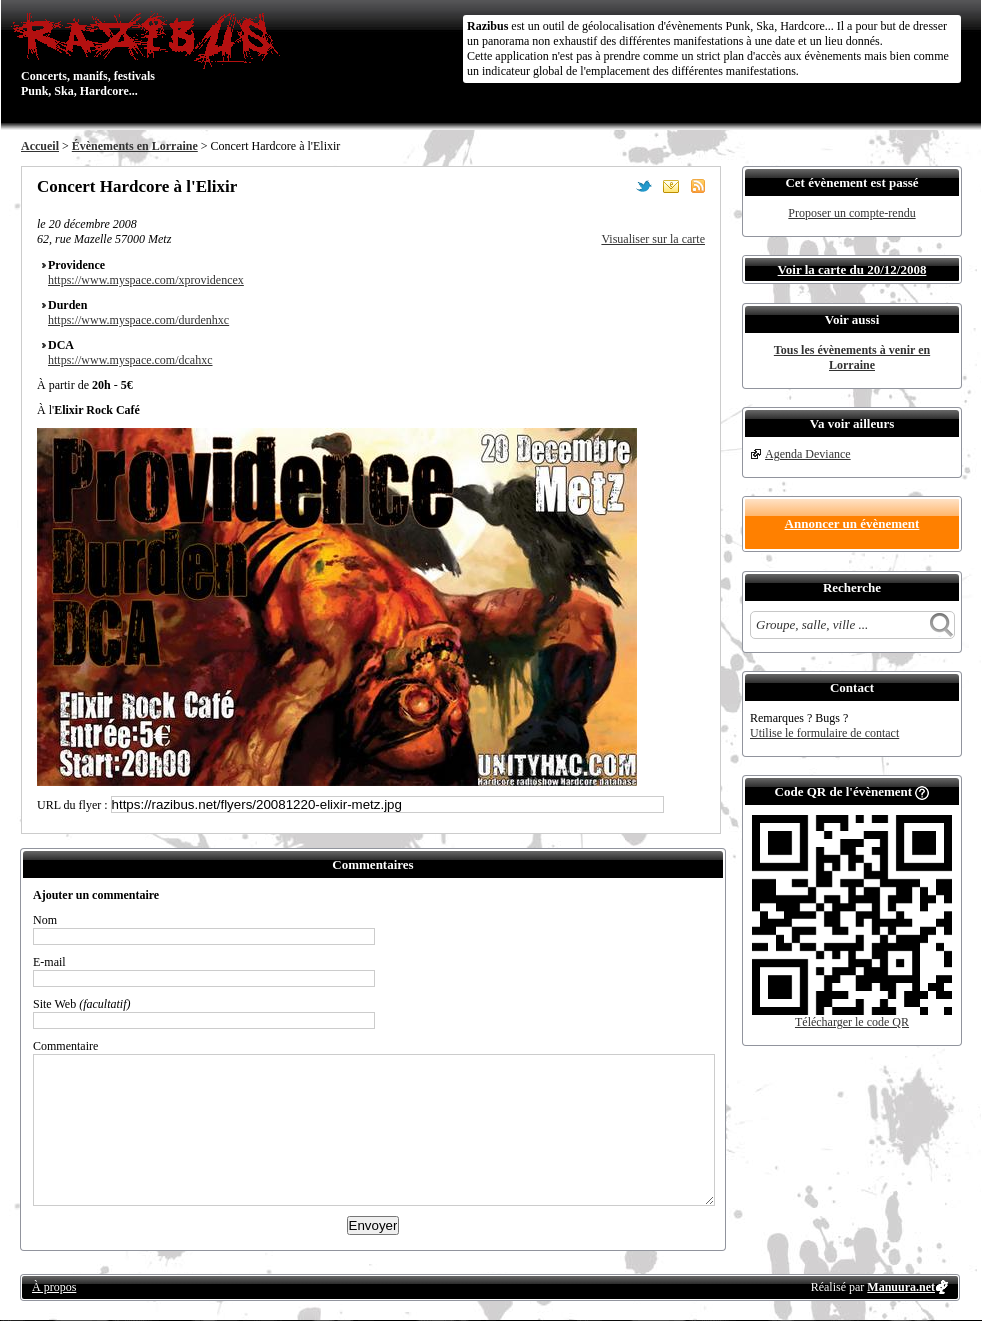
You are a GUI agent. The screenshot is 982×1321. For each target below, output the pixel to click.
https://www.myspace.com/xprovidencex (146, 280)
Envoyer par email (671, 186)
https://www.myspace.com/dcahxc (130, 360)
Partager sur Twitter (644, 186)
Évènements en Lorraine (135, 146)
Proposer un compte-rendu (851, 213)
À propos (54, 1287)
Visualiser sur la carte (653, 239)
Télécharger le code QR (852, 1022)
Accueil (40, 146)
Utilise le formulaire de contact (824, 733)
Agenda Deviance (808, 454)
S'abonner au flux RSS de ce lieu (698, 186)
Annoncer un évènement (852, 523)
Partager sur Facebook (617, 186)
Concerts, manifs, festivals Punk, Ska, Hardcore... (150, 54)
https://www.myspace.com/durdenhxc (138, 320)
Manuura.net (901, 1287)
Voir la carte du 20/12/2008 (852, 269)
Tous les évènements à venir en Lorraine (852, 357)
